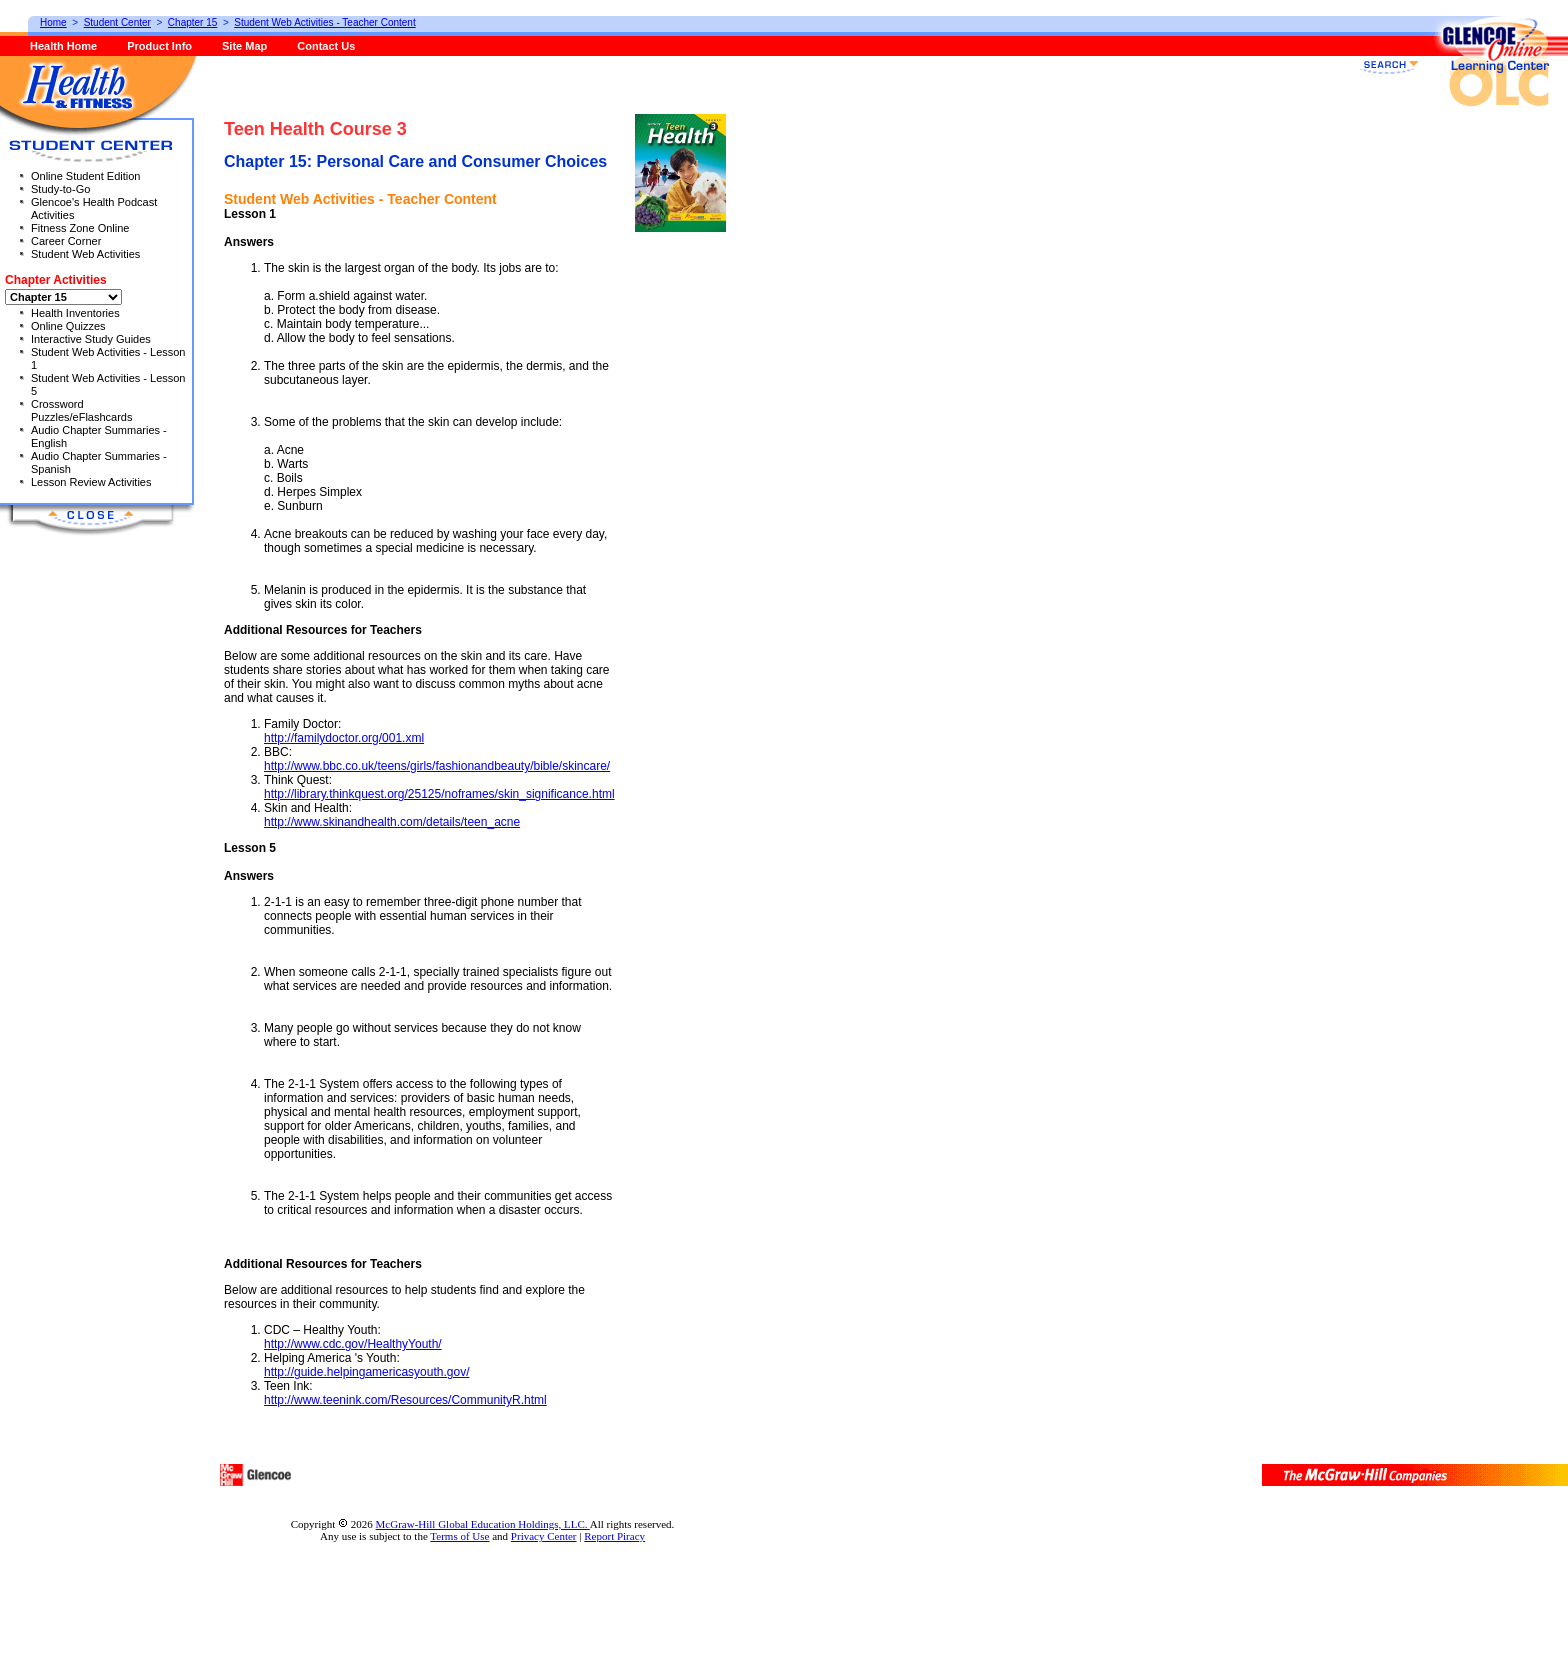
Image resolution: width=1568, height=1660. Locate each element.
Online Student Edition (85, 176)
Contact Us (326, 46)
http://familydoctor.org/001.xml (344, 738)
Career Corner (66, 241)
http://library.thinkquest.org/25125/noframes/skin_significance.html (439, 794)
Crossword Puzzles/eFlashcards (82, 410)
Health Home (63, 46)
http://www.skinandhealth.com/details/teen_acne (392, 822)
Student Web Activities (85, 254)
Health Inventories (75, 313)
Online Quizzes (68, 326)
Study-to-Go (60, 189)
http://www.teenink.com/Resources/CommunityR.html (405, 1400)
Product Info (159, 46)
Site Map (244, 46)
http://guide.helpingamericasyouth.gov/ (366, 1372)
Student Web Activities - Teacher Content (324, 22)
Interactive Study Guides (91, 339)
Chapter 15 (192, 22)
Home (53, 22)
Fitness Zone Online (80, 228)
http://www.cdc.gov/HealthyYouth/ (353, 1344)
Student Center (117, 22)
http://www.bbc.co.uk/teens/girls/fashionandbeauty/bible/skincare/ (437, 766)
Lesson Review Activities (91, 482)
